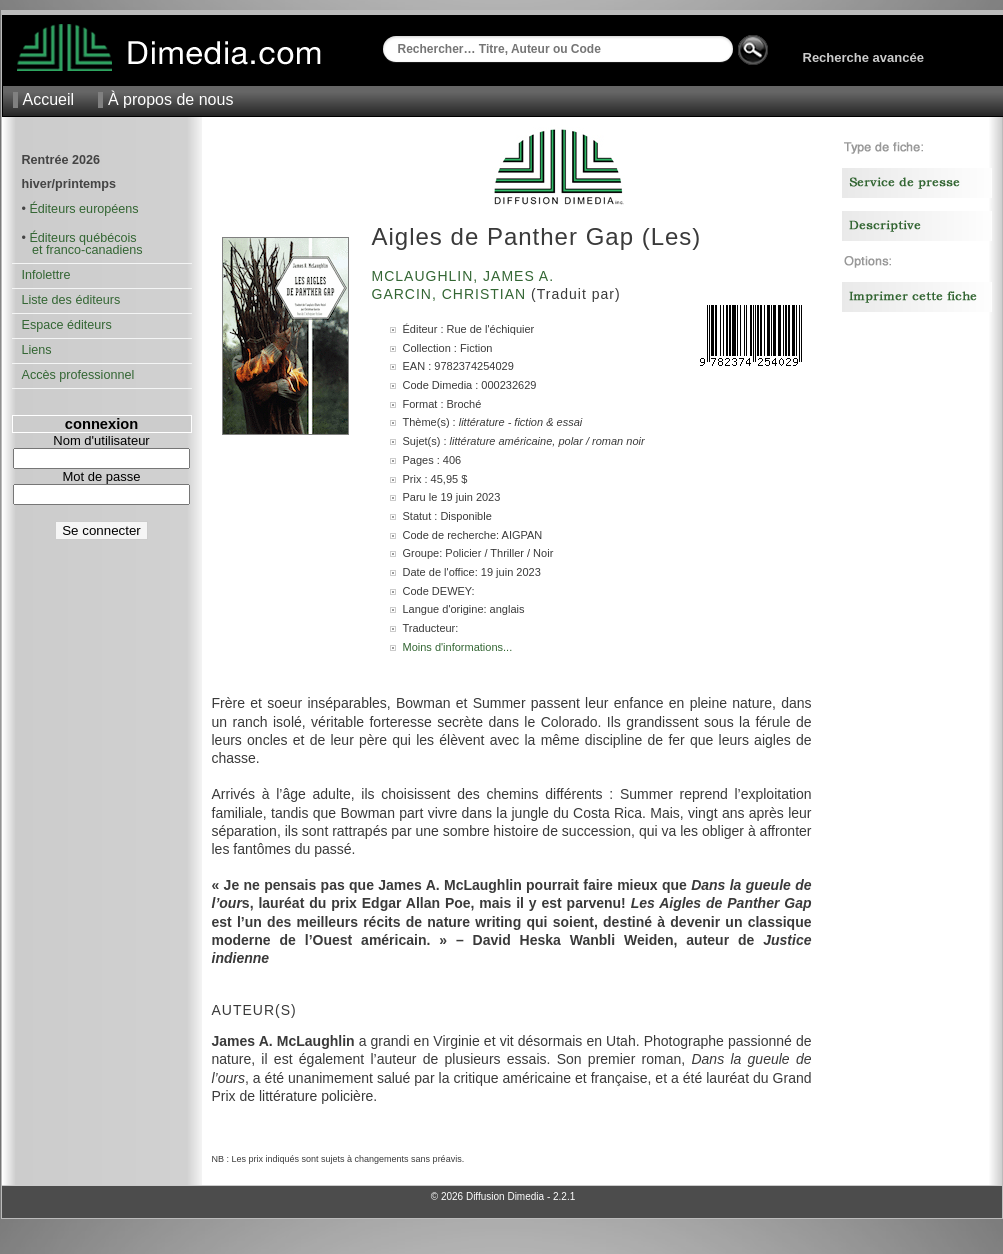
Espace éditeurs (67, 325)
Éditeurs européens (83, 209)
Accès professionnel (78, 375)
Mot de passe (101, 476)
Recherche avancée (863, 57)
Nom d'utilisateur (101, 440)
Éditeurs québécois (82, 238)
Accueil (49, 99)
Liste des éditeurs (71, 300)
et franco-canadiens (82, 250)
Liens (37, 350)
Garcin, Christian (452, 294)
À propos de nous (170, 99)
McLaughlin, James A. (465, 276)
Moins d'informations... (458, 647)
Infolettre (46, 275)
